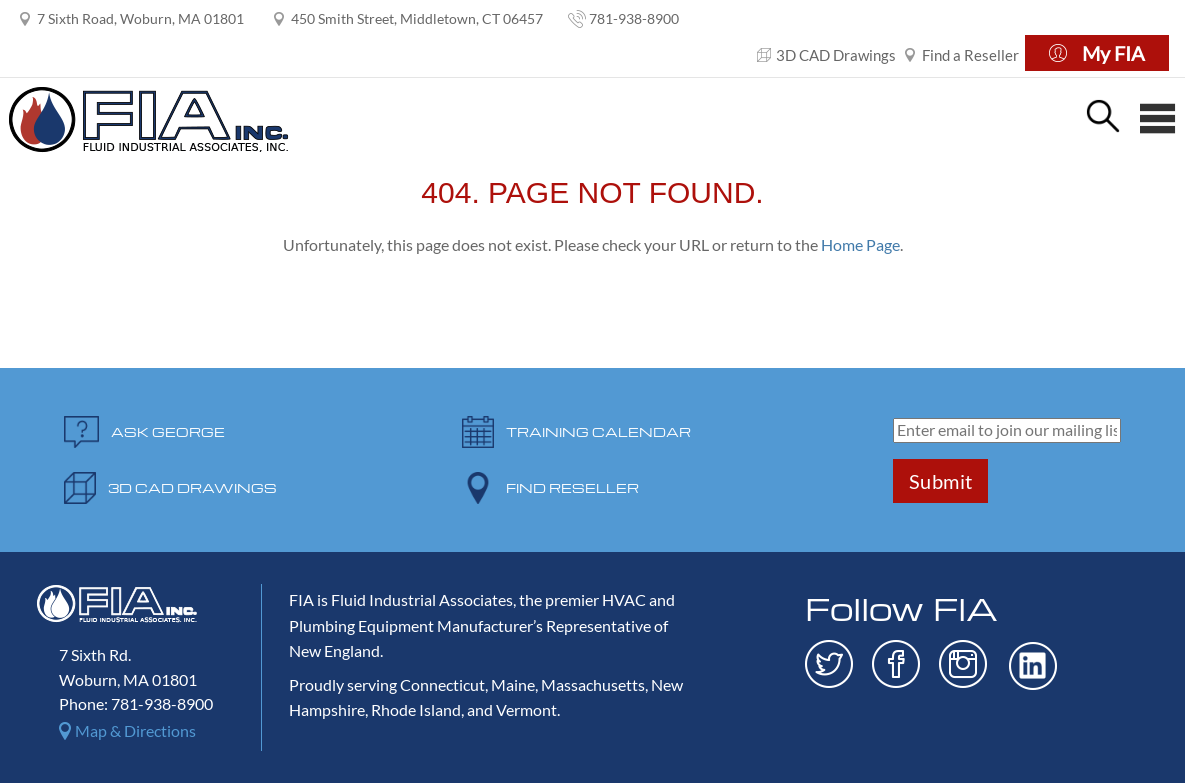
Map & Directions (135, 730)
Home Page (860, 244)
